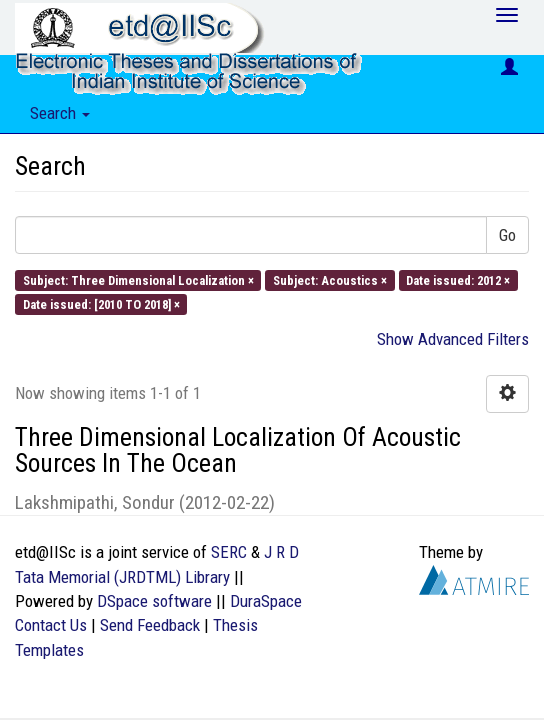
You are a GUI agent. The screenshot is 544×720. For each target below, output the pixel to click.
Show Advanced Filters (453, 339)
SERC (229, 552)
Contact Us (51, 625)
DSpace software (154, 601)
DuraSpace (266, 601)
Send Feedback (150, 625)
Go (507, 235)
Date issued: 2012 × (458, 279)
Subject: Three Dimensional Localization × (138, 279)
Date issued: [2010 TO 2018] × (101, 303)
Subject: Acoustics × (330, 279)
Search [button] (60, 113)
